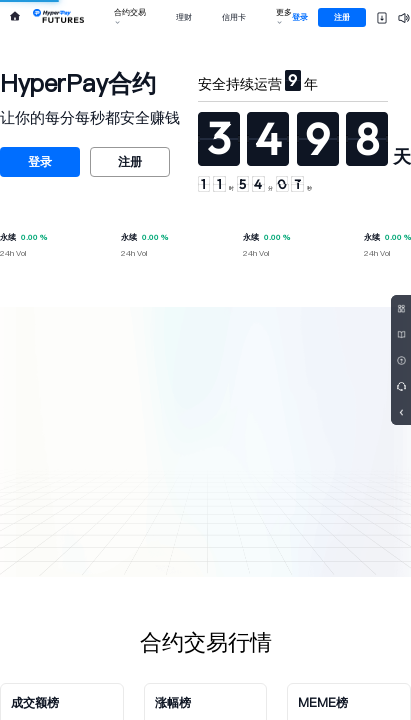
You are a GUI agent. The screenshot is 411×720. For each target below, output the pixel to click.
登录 (300, 17)
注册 (342, 17)
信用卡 (234, 17)
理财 (184, 17)
